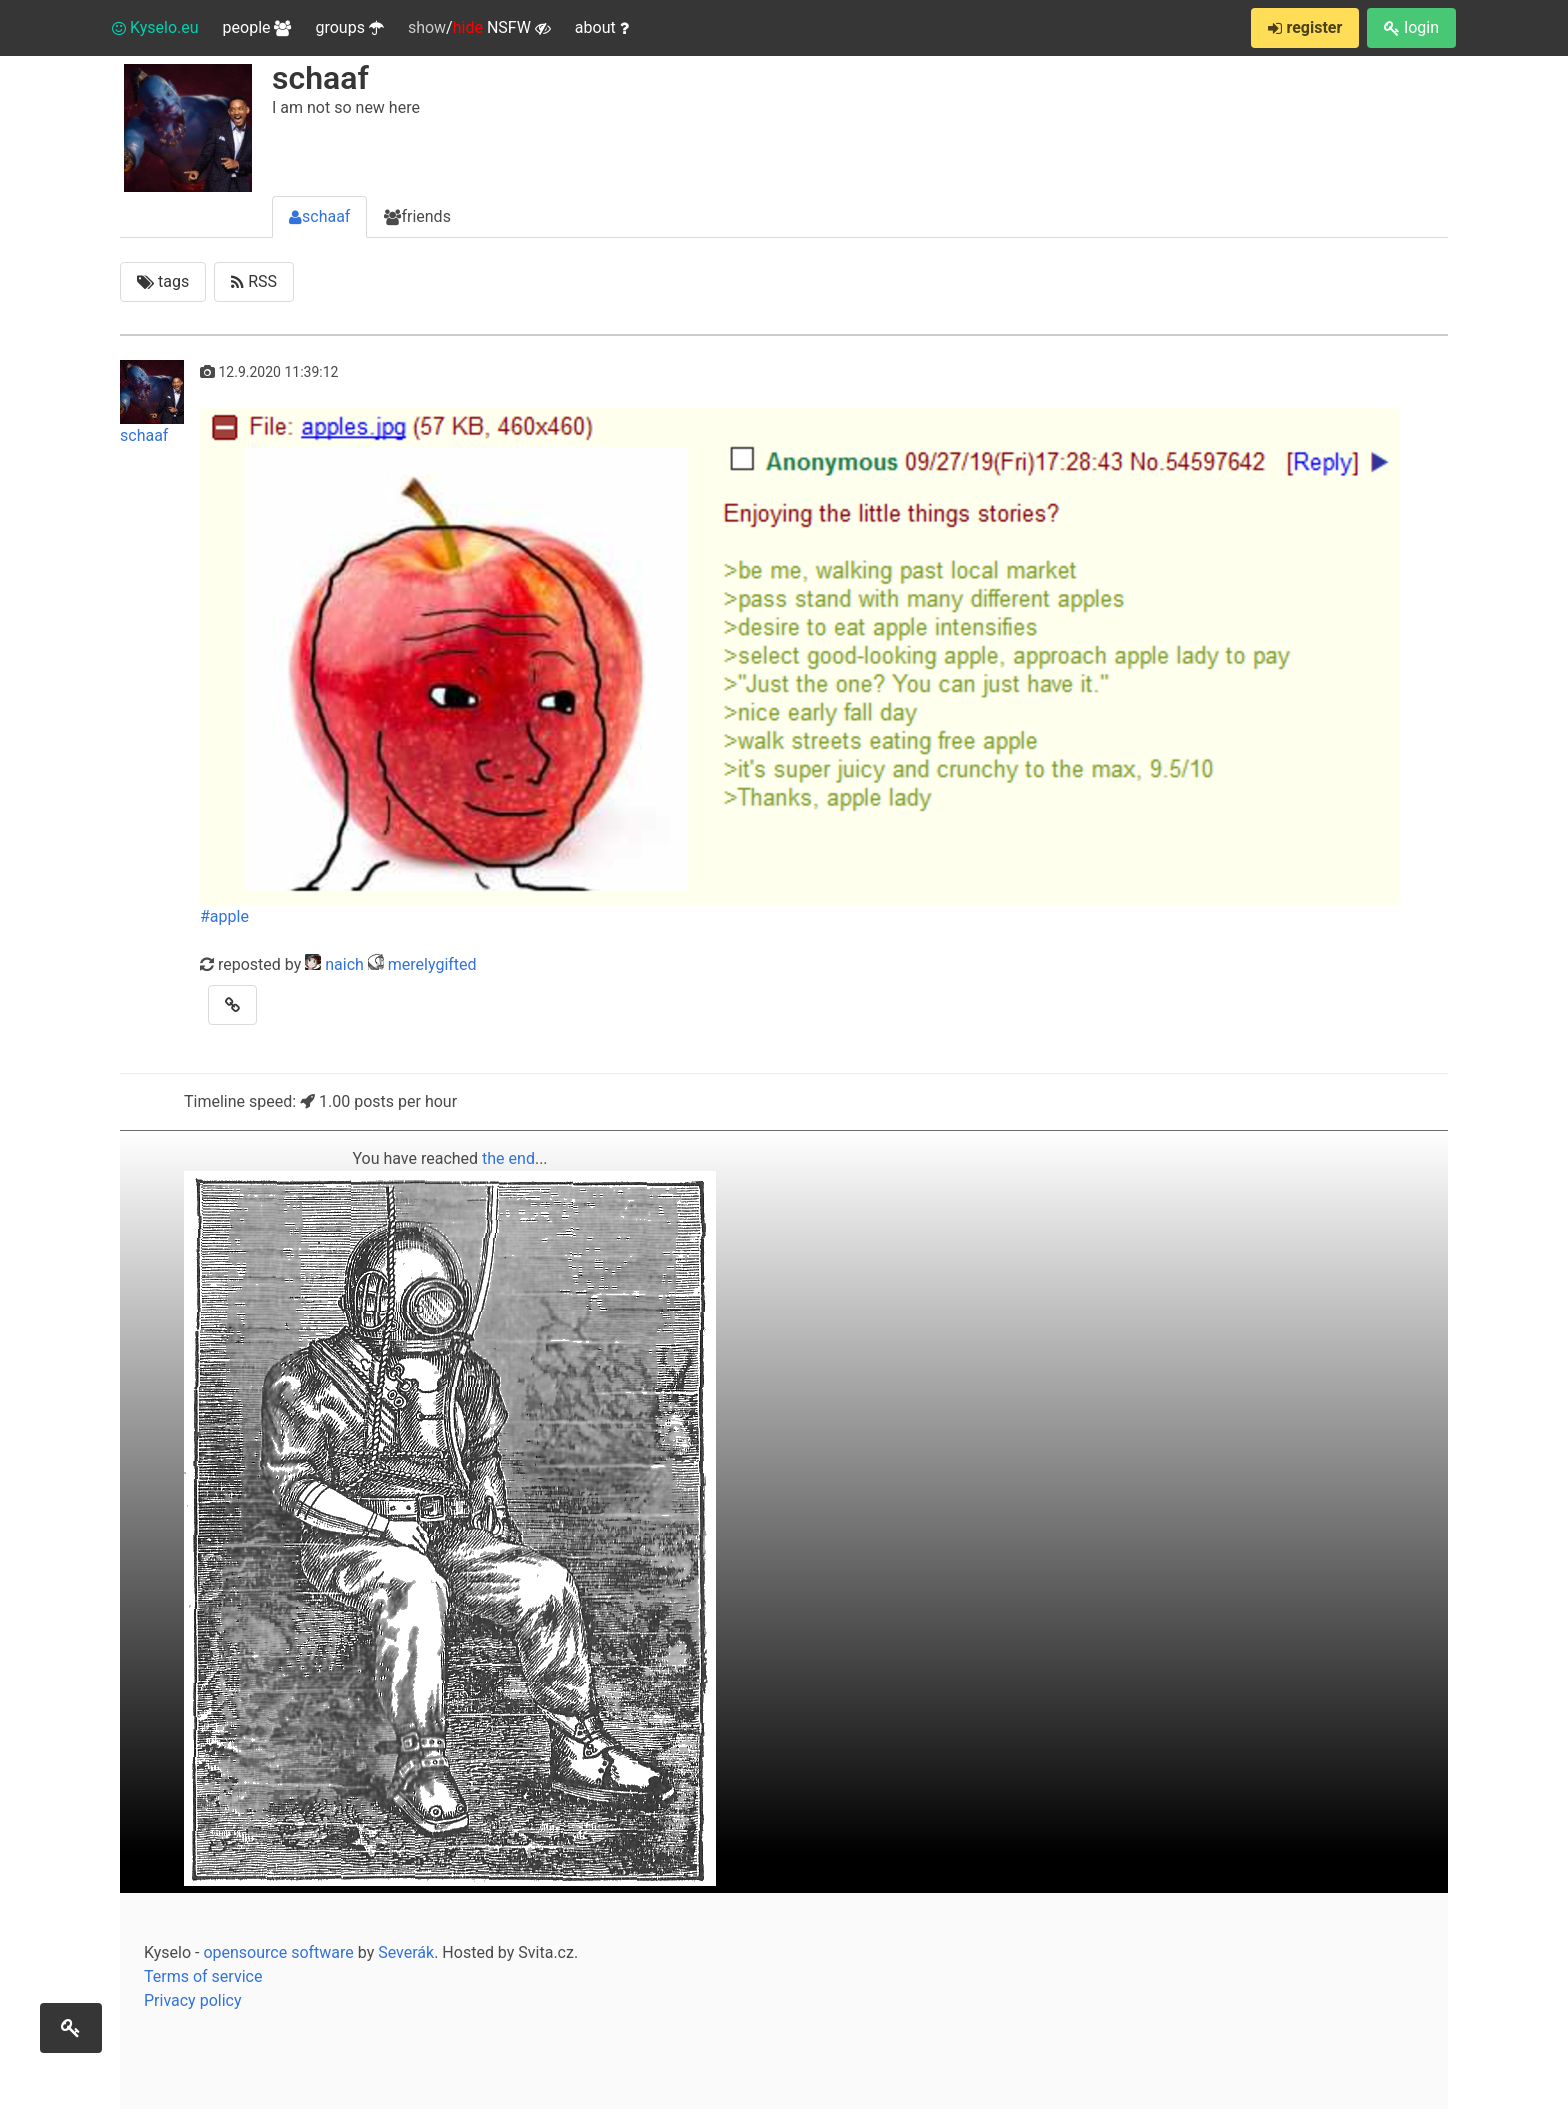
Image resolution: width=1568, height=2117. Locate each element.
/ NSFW (479, 28)
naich (344, 964)
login (1411, 27)
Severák (406, 1952)
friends (417, 216)
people (257, 27)
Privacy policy (193, 2000)
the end (508, 1158)
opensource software (278, 1952)
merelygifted (432, 964)
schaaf (319, 216)
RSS (254, 281)
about (602, 27)
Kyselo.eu (155, 27)
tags (163, 281)
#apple (224, 916)
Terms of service (203, 1976)
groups (349, 27)
